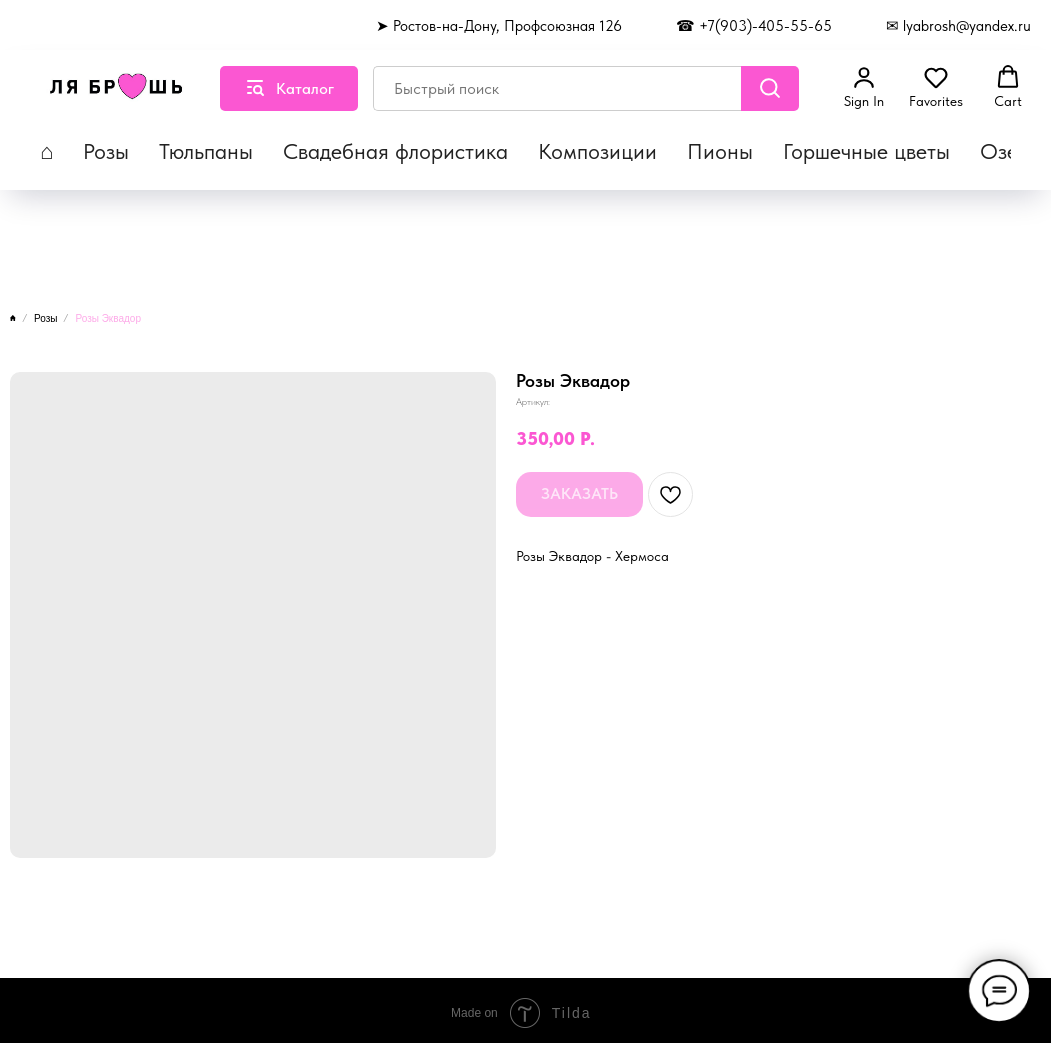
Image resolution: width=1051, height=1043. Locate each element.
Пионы (720, 151)
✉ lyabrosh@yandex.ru (958, 26)
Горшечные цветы (866, 151)
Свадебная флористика (395, 151)
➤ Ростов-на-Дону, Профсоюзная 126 (499, 26)
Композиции (597, 151)
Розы (106, 151)
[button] (864, 87)
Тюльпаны (206, 151)
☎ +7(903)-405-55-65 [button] (754, 26)
